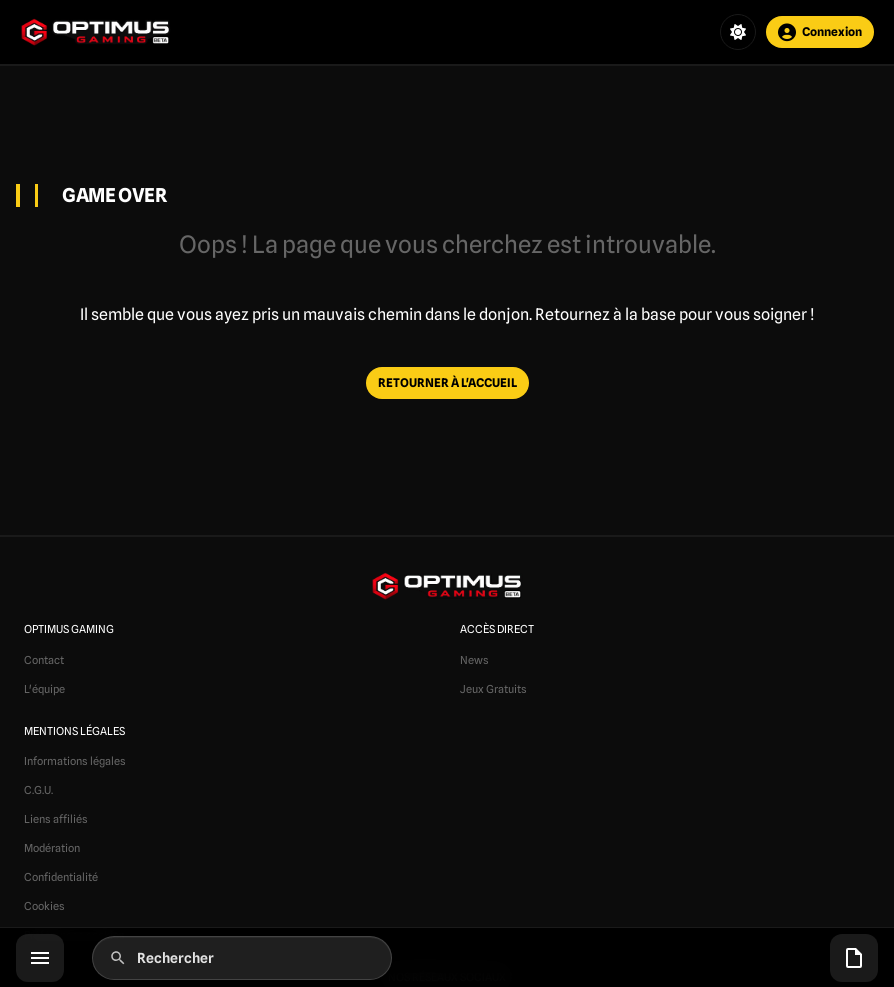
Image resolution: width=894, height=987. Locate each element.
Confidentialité (61, 877)
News (474, 660)
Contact (44, 660)
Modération (52, 848)
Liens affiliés (56, 819)
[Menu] (40, 958)
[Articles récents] (854, 958)
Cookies (44, 906)
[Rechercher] (242, 958)
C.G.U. (38, 790)
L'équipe (44, 689)
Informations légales (75, 761)
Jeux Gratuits (493, 689)
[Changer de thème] (738, 32)
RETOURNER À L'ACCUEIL (447, 382)
